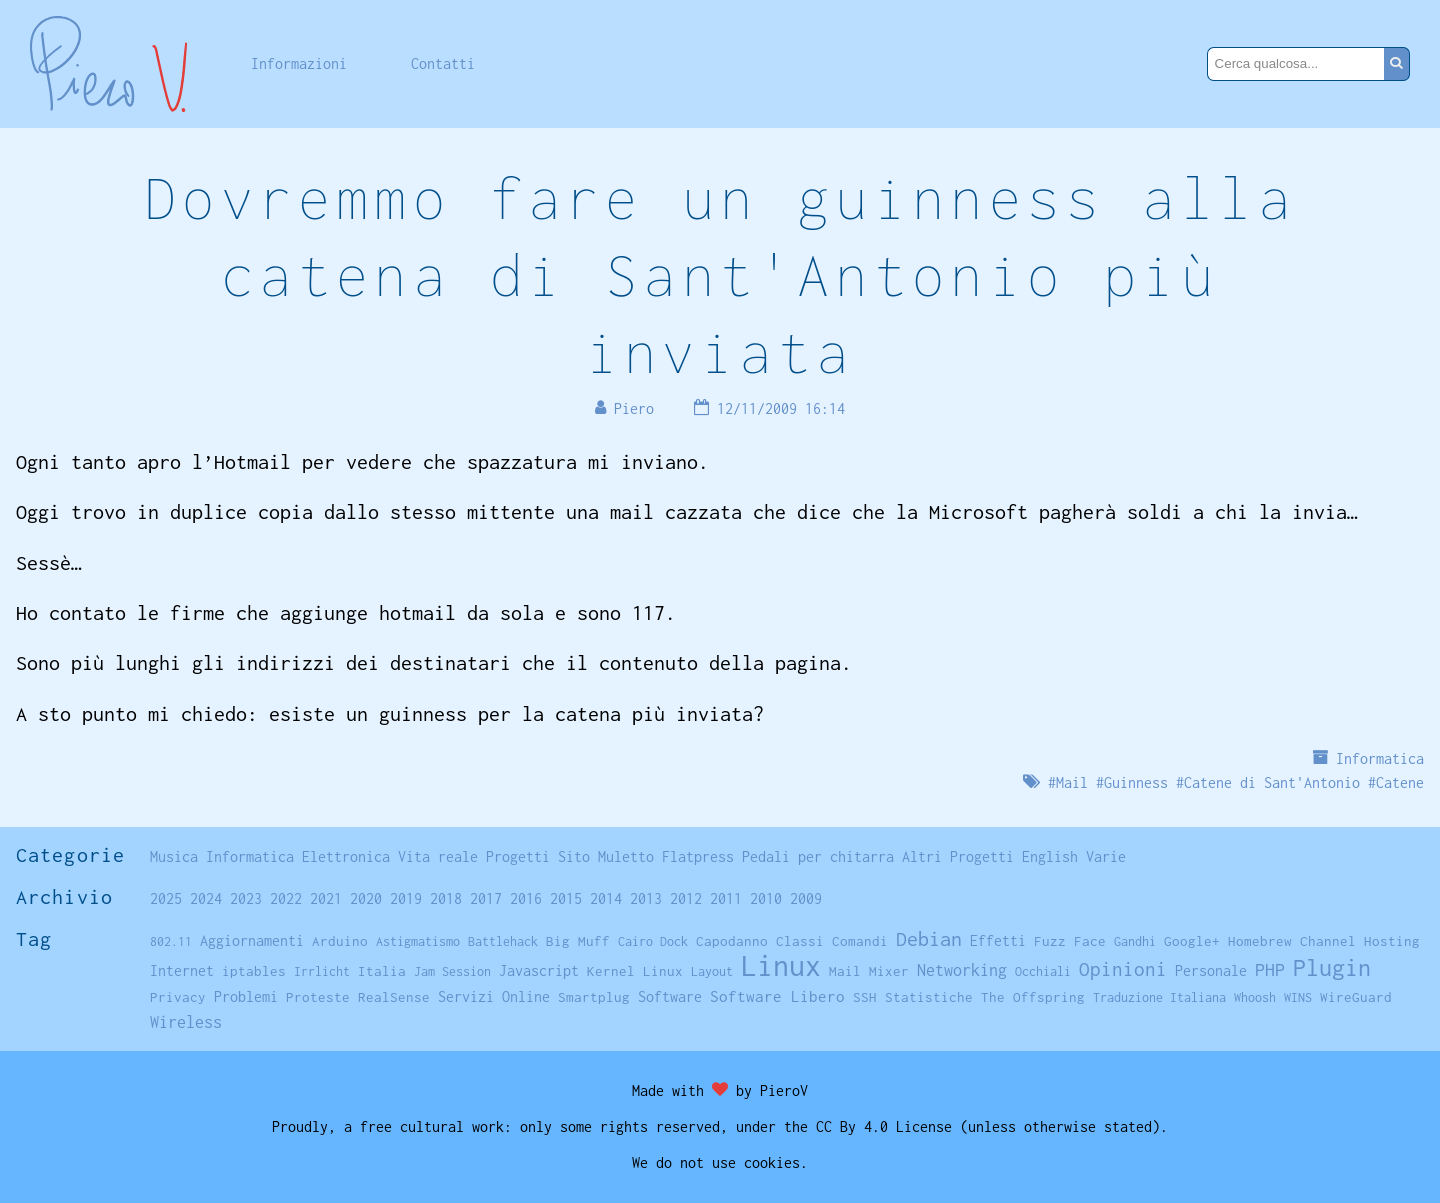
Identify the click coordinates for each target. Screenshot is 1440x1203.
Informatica (1380, 758)
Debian (929, 938)
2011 (726, 898)
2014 (606, 898)
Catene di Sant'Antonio (1272, 782)
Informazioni (299, 63)
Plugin (1332, 967)
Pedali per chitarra (818, 856)
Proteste (318, 997)
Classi (800, 941)
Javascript (539, 970)
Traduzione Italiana (1159, 997)
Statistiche (929, 997)
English (1050, 856)
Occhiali (1043, 971)
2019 (406, 898)
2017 (486, 898)
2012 (686, 898)
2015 (566, 898)
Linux (781, 965)
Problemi (246, 996)
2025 (166, 898)
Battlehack (503, 941)
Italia (382, 971)
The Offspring (1033, 997)
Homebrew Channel (1292, 941)
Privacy (178, 997)
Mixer (889, 971)
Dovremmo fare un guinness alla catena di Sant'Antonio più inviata (720, 274)
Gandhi (1135, 941)
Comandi (860, 941)
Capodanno (732, 941)
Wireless (186, 1022)
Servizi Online (494, 996)
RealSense (394, 997)
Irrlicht (322, 971)
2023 (246, 898)
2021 (326, 898)
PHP (1270, 969)
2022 (286, 898)
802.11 (171, 941)
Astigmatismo (418, 941)
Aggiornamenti (252, 940)
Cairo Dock (653, 941)
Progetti (518, 856)
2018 (446, 898)
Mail (1072, 782)
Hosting (1392, 941)
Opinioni (1123, 969)
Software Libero (777, 996)
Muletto (626, 856)
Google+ (1192, 941)
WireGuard (1356, 997)
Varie (1106, 856)
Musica (174, 856)
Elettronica (346, 856)
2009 (806, 898)
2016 (526, 898)
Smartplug (594, 997)
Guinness (1136, 782)
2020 (366, 898)
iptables (254, 971)
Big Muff (578, 941)
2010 (766, 898)
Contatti (443, 63)
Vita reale (438, 856)
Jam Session (452, 971)
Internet (182, 970)
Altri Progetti (958, 856)
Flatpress (698, 856)
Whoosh (1255, 997)
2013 (646, 898)
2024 (206, 898)
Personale (1211, 970)
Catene (1400, 782)
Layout (712, 971)
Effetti (998, 941)
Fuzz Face (1070, 941)
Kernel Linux (635, 971)
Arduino (340, 941)
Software (670, 996)
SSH (865, 997)
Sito (574, 856)
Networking (962, 969)
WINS (1298, 997)
